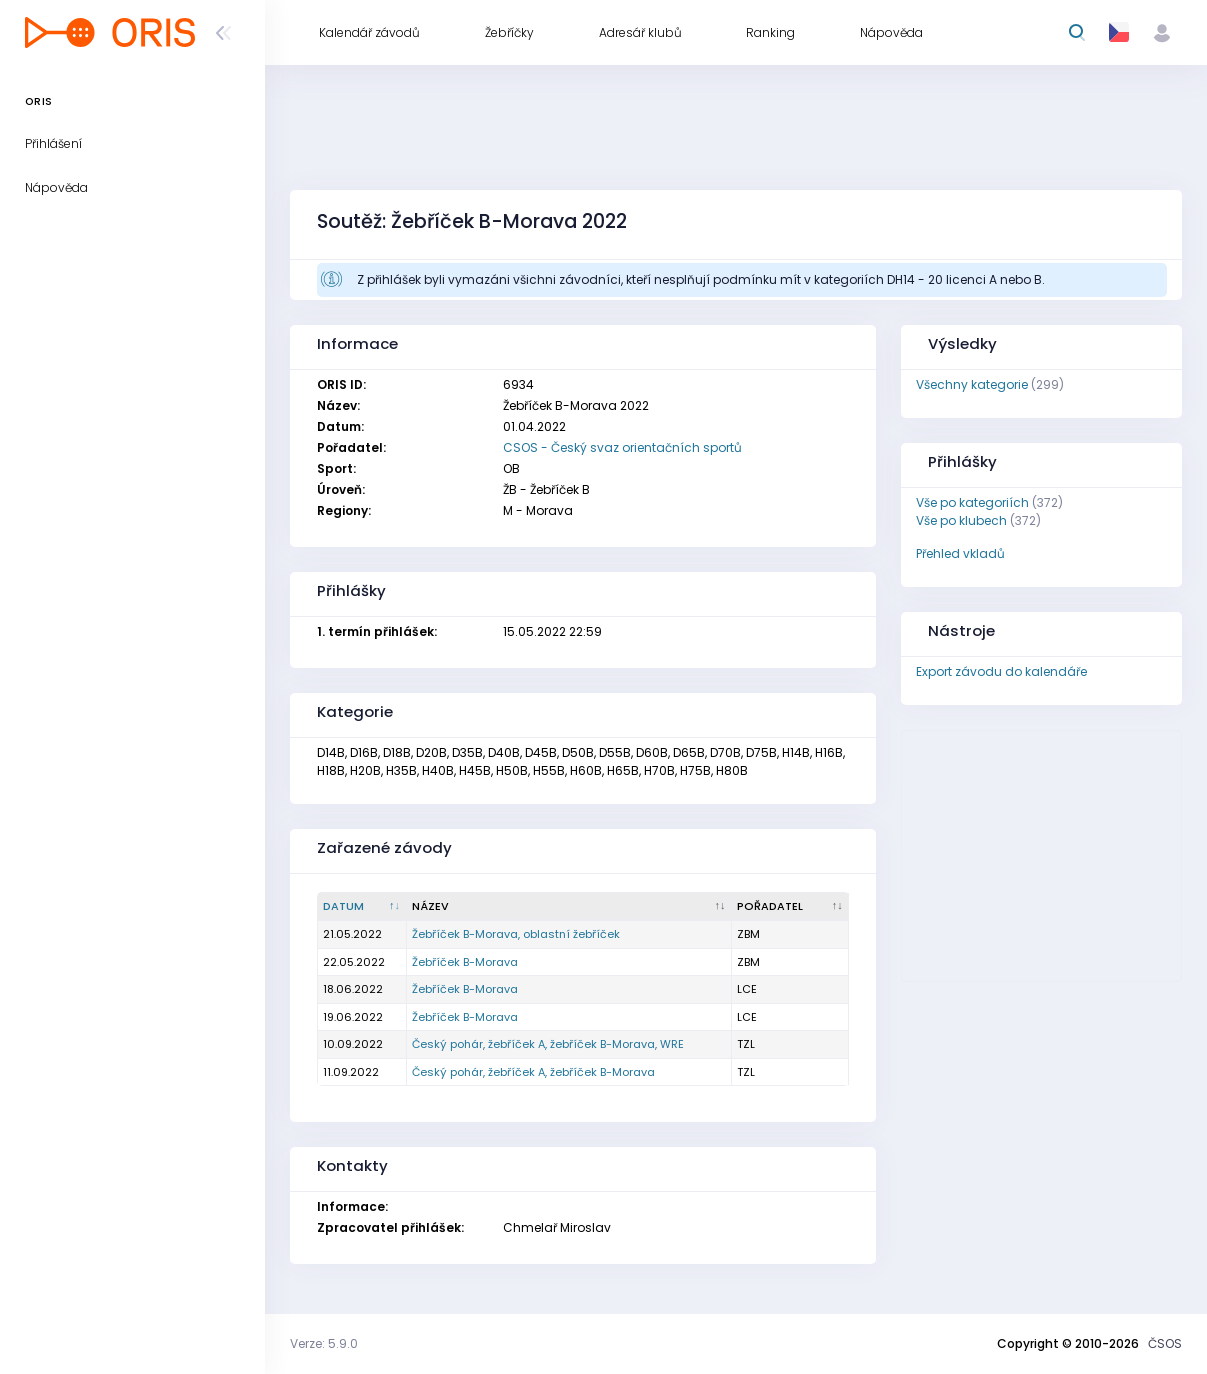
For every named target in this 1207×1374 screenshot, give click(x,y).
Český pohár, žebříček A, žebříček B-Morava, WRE (548, 1044)
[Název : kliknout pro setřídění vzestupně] (569, 907)
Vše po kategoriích (972, 502)
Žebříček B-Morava (465, 962)
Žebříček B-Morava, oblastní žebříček (516, 934)
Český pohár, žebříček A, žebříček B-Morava (533, 1072)
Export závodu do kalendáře (1001, 671)
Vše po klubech (961, 520)
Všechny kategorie (972, 384)
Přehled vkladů (960, 553)
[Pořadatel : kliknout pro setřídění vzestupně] (790, 907)
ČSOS (1165, 1343)
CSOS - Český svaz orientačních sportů (622, 447)
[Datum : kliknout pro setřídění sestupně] (362, 907)
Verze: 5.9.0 (324, 1343)
